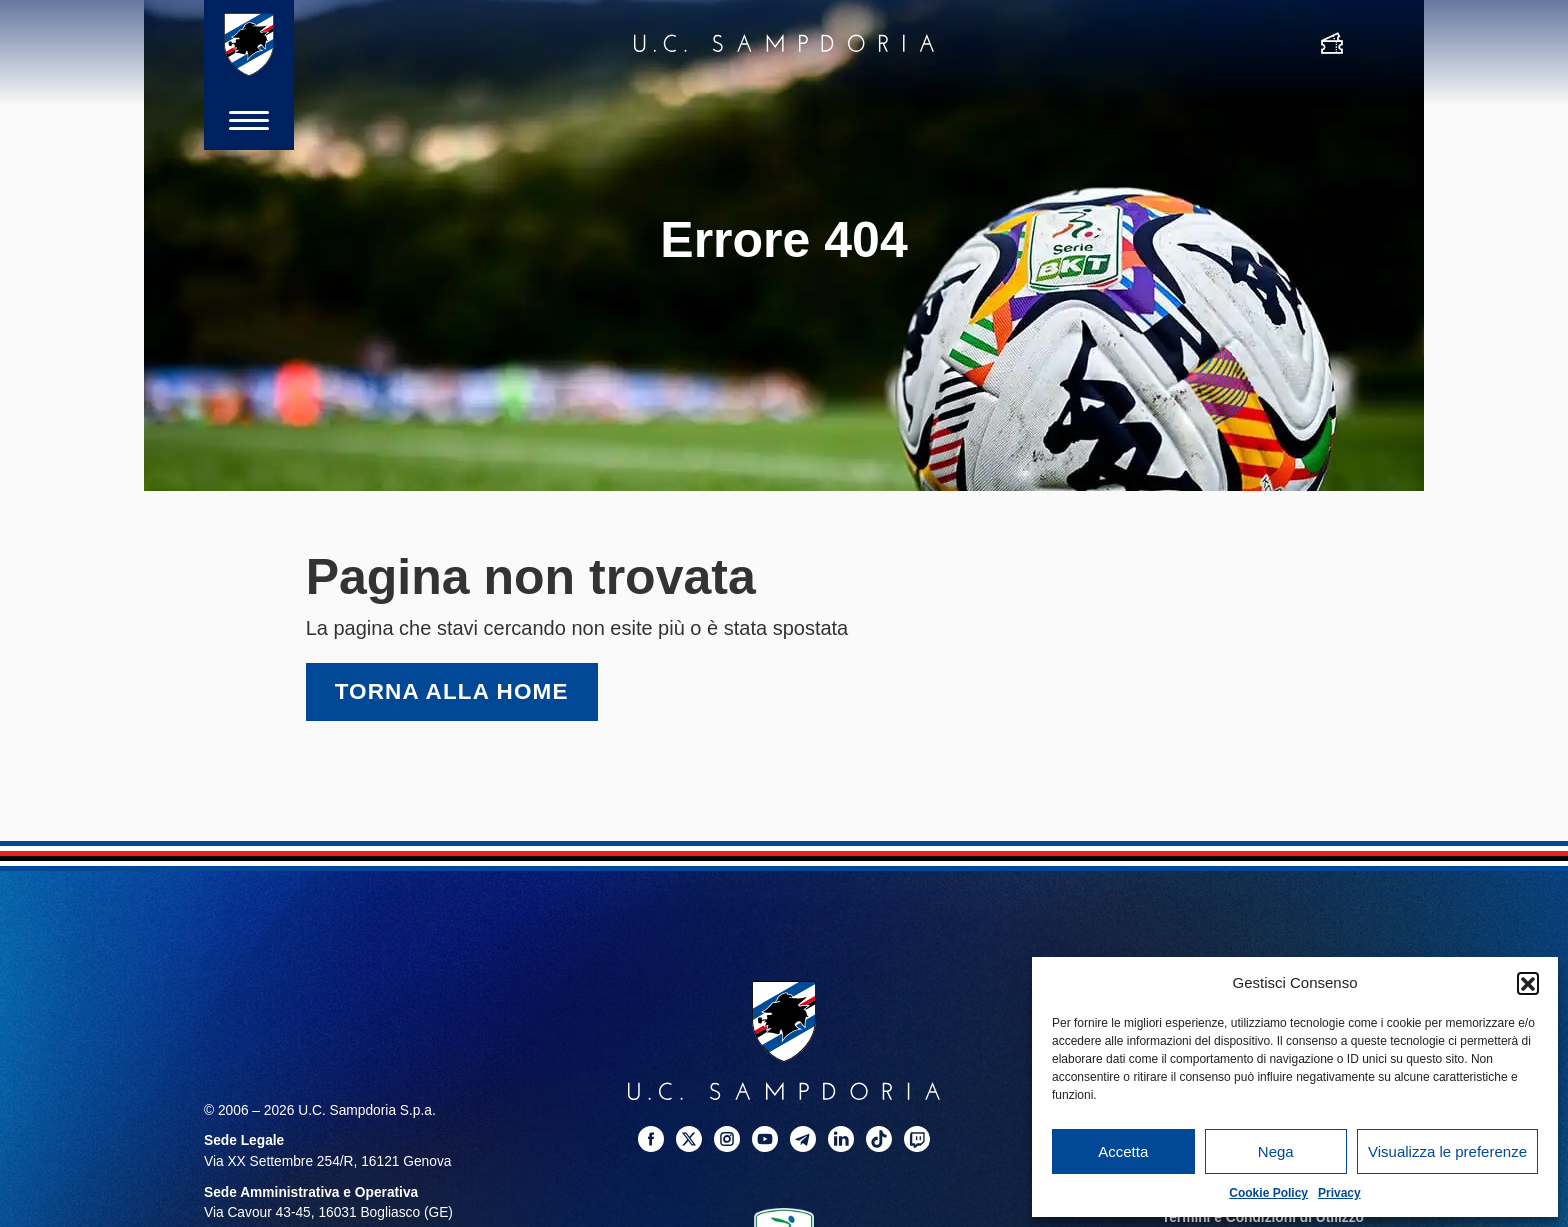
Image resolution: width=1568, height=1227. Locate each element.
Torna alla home (452, 691)
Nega (1276, 1151)
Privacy (1339, 1193)
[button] (1528, 983)
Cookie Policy (1268, 1193)
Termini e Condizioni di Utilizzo (1263, 1217)
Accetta (1123, 1151)
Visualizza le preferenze (1447, 1151)
